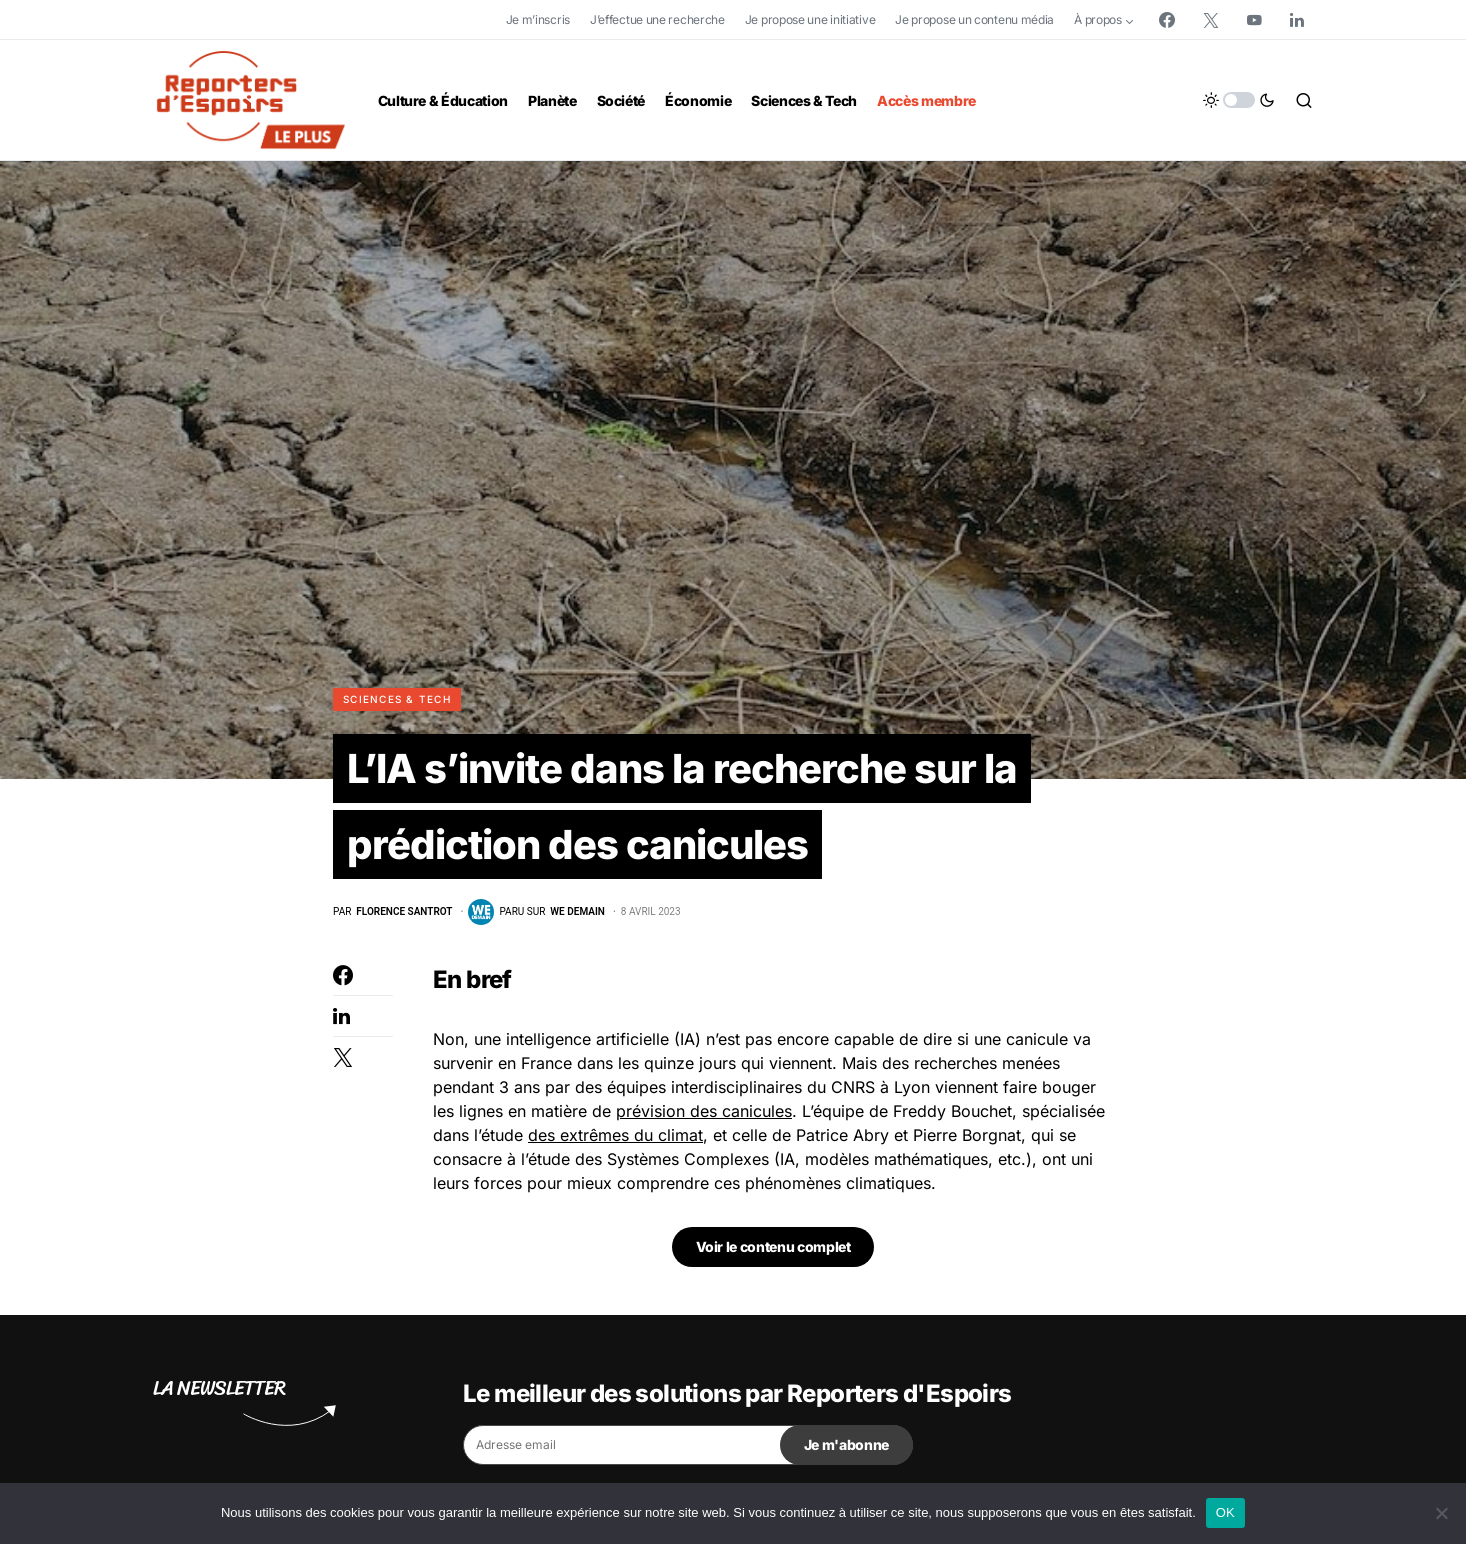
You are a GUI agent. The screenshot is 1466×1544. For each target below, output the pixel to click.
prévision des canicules (704, 1111)
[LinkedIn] (1297, 20)
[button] (1239, 100)
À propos (1098, 19)
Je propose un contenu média (974, 19)
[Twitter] (1211, 20)
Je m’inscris (538, 19)
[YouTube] (1254, 20)
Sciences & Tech (397, 699)
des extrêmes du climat (615, 1135)
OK (1225, 1512)
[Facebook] (1167, 20)
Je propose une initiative (810, 19)
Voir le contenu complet (773, 1246)
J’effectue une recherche (657, 19)
